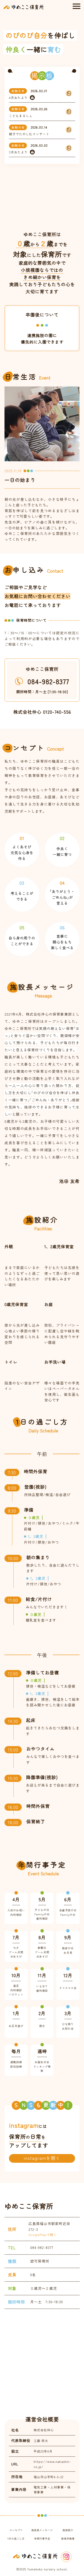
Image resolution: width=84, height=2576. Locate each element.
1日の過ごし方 (16, 2538)
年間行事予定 (42, 2538)
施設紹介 (67, 2530)
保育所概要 (68, 2538)
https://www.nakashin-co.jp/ (52, 2464)
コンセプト (16, 2530)
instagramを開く (42, 2158)
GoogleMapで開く (42, 2234)
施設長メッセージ (42, 2530)
